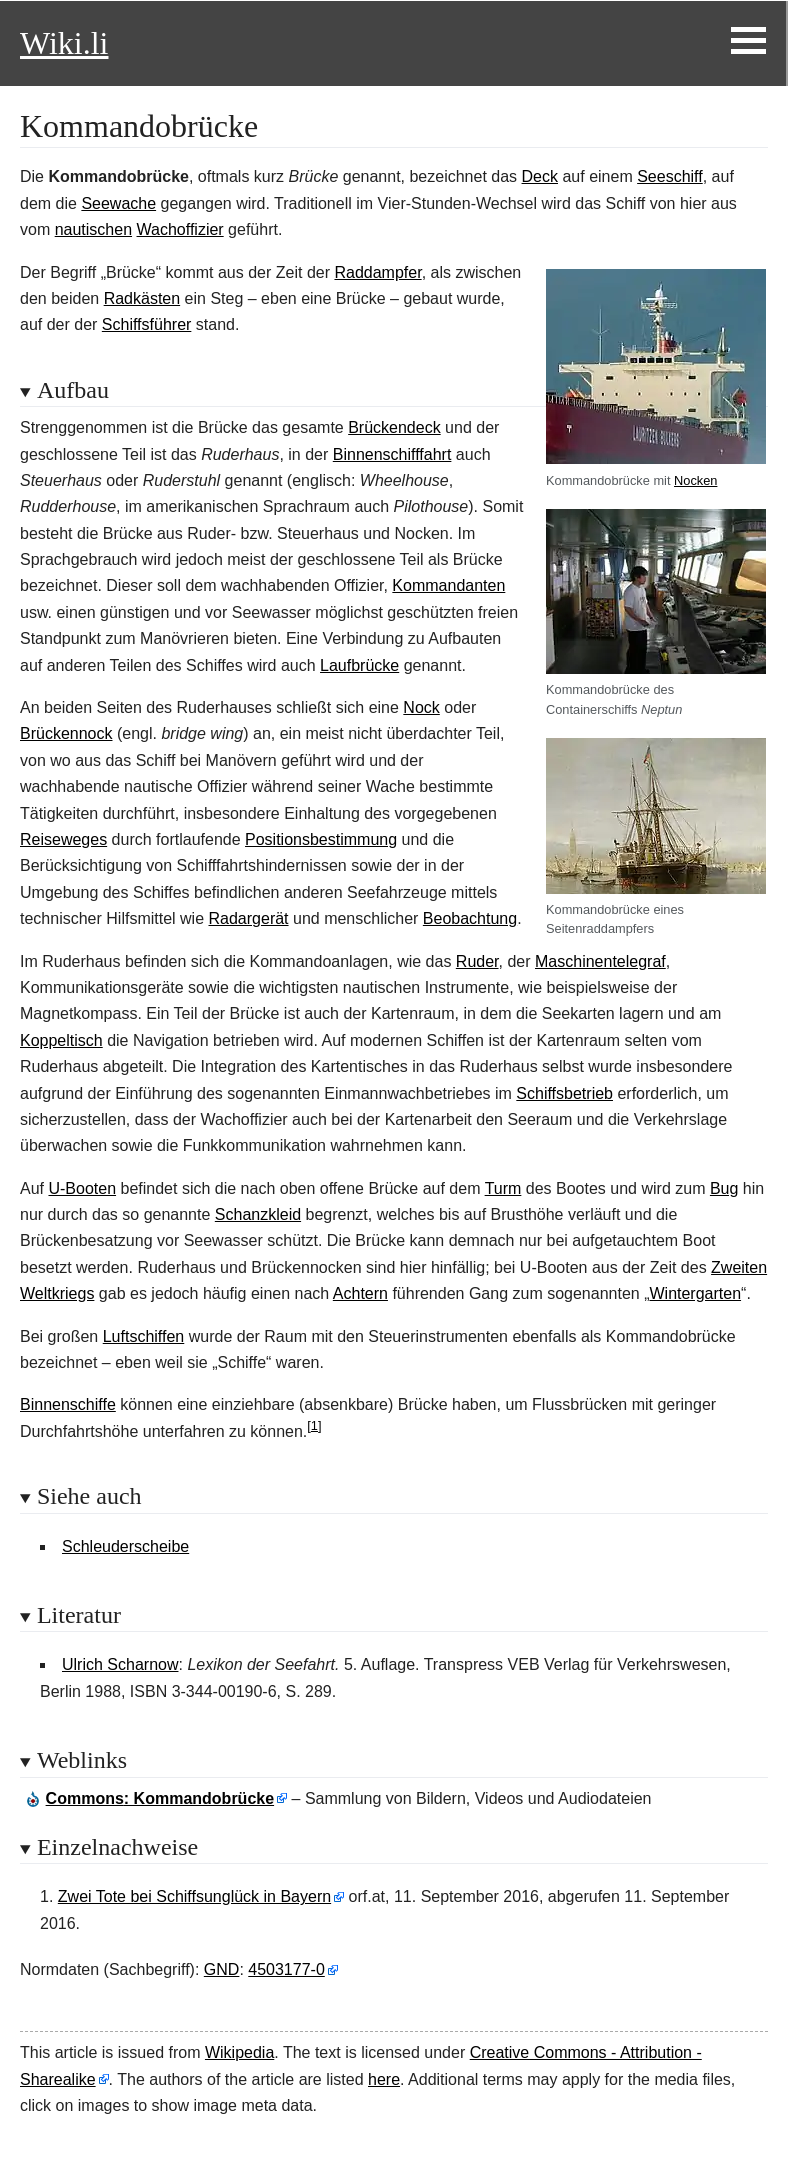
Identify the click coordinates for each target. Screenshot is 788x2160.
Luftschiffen (144, 1336)
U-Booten (82, 1188)
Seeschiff (670, 176)
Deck (540, 176)
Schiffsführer (147, 324)
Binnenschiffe (68, 1404)
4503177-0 (286, 1969)
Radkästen (142, 298)
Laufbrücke (359, 665)
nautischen (93, 229)
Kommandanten (448, 585)
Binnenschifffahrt (392, 454)
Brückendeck (394, 427)
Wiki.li (64, 43)
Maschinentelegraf (600, 961)
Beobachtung (470, 918)
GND (222, 1969)
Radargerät (249, 918)
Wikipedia (239, 2052)
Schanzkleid (258, 1214)
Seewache (118, 203)
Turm (503, 1188)
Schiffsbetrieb (564, 1093)
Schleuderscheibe (125, 1546)
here (384, 2079)
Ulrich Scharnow (120, 1664)
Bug (724, 1188)
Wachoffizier (180, 229)
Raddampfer (377, 272)
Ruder (477, 961)
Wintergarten (695, 1293)
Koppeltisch (61, 1040)
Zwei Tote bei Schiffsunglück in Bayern (194, 1896)
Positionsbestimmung (321, 839)
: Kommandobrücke (160, 1798)
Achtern (360, 1293)
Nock (421, 707)
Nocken (695, 480)
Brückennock (66, 733)
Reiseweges (63, 839)
